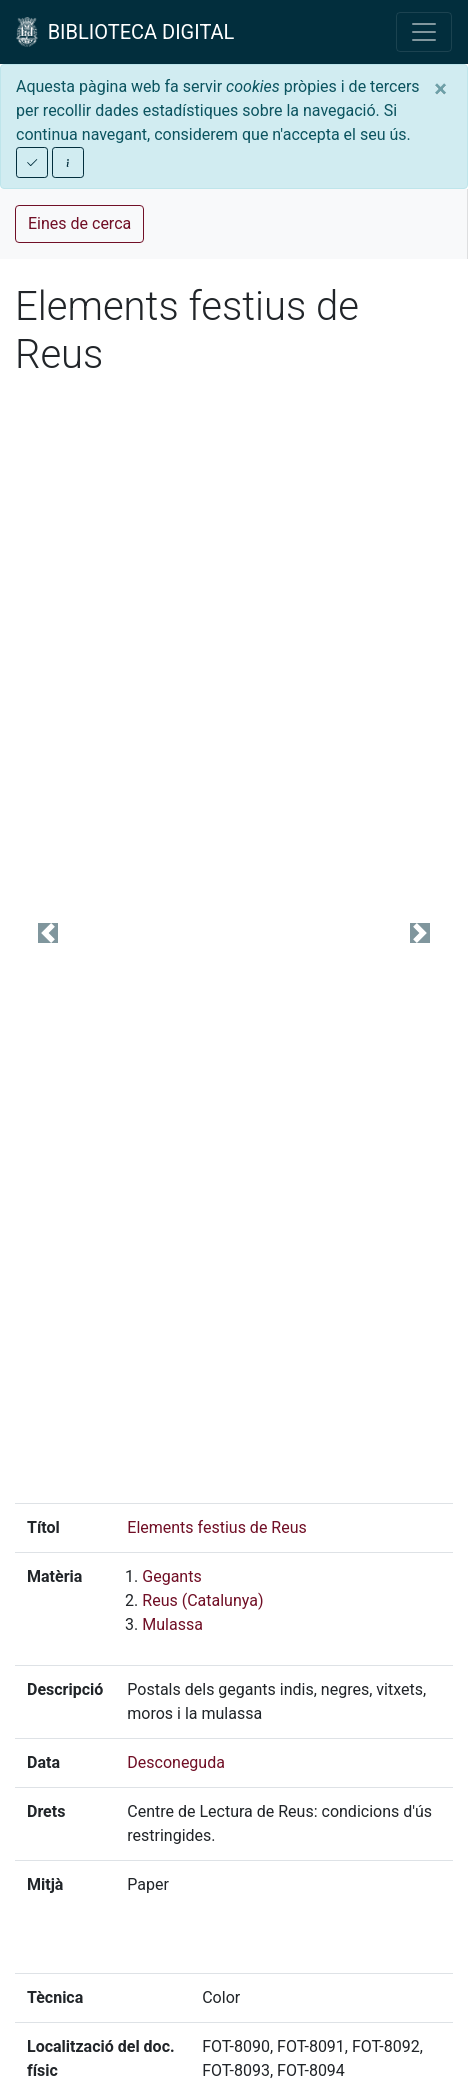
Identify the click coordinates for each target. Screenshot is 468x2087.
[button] (48, 933)
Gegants (171, 1576)
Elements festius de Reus (216, 1527)
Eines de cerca (79, 223)
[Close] (440, 89)
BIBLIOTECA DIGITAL (125, 32)
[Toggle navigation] (424, 32)
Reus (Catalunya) (202, 1600)
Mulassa (172, 1624)
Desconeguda (176, 1762)
